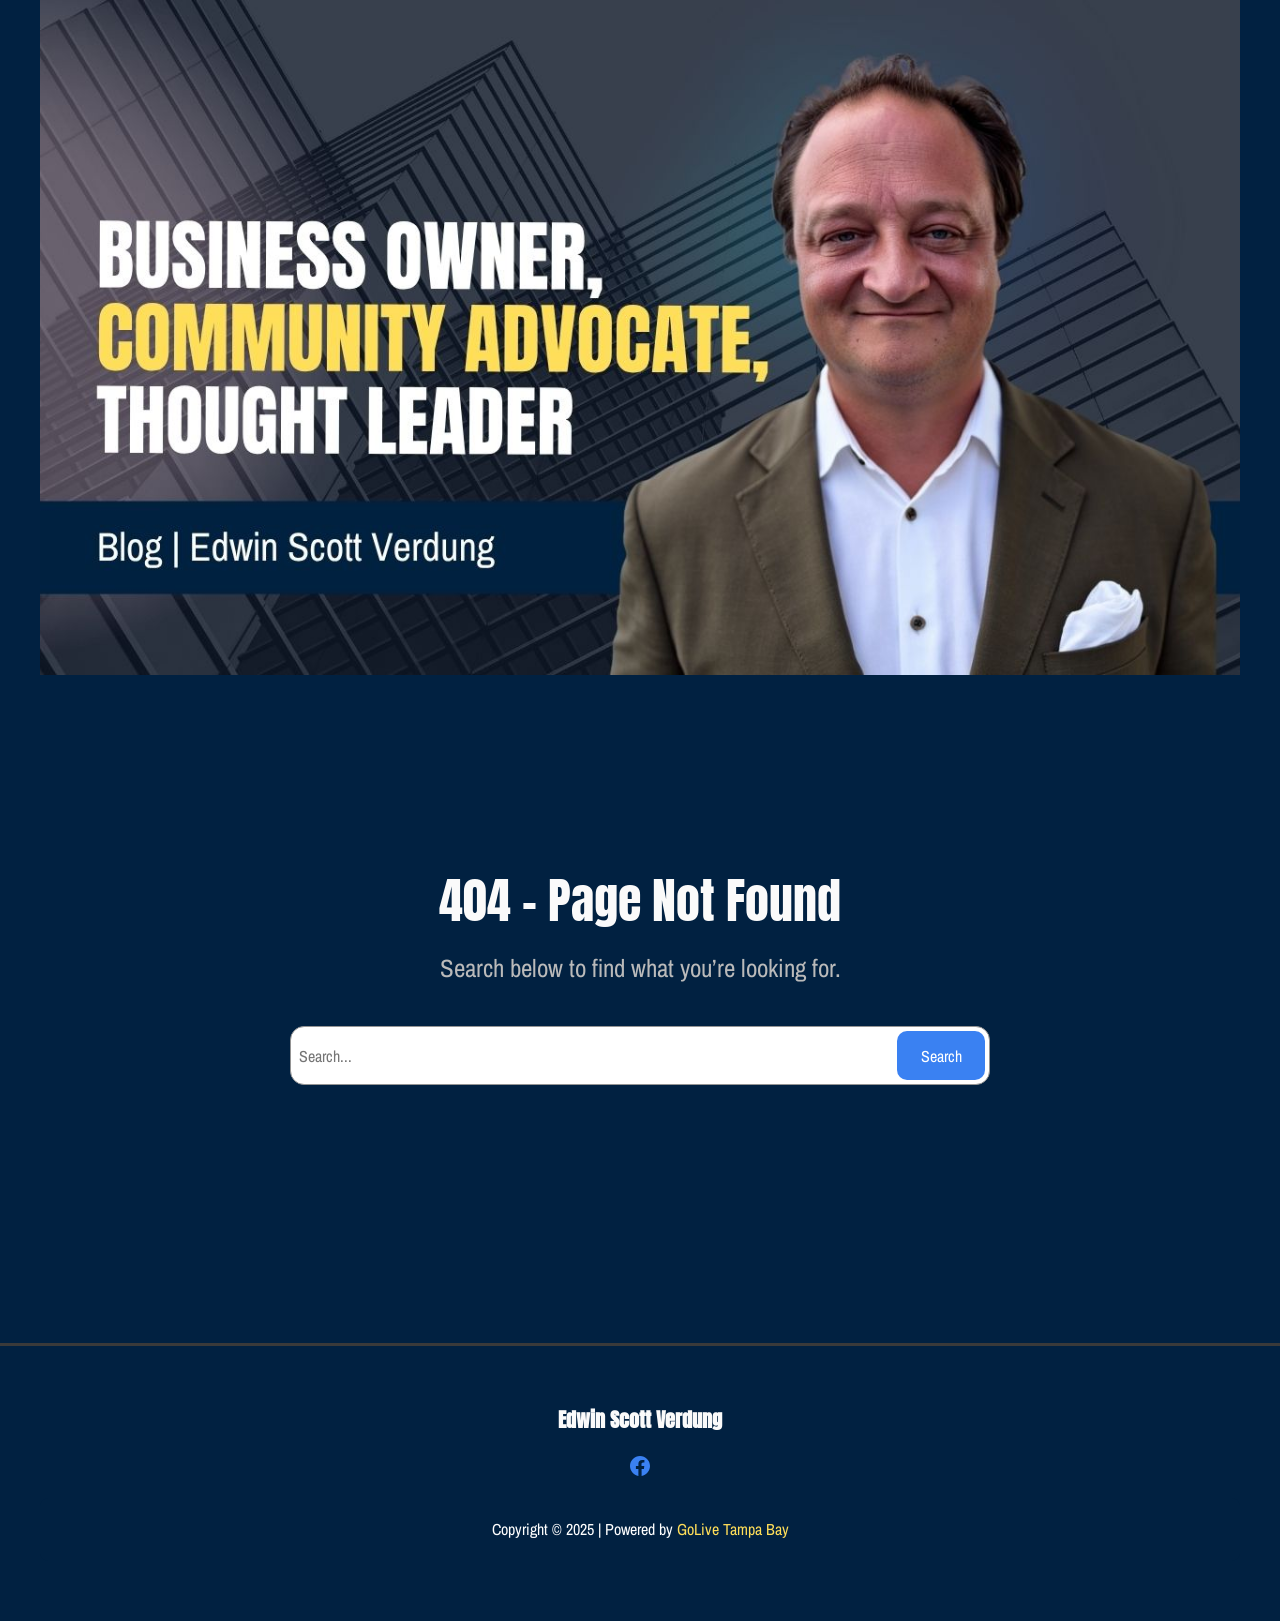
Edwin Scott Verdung (640, 1419)
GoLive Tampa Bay (733, 1529)
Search (941, 1056)
